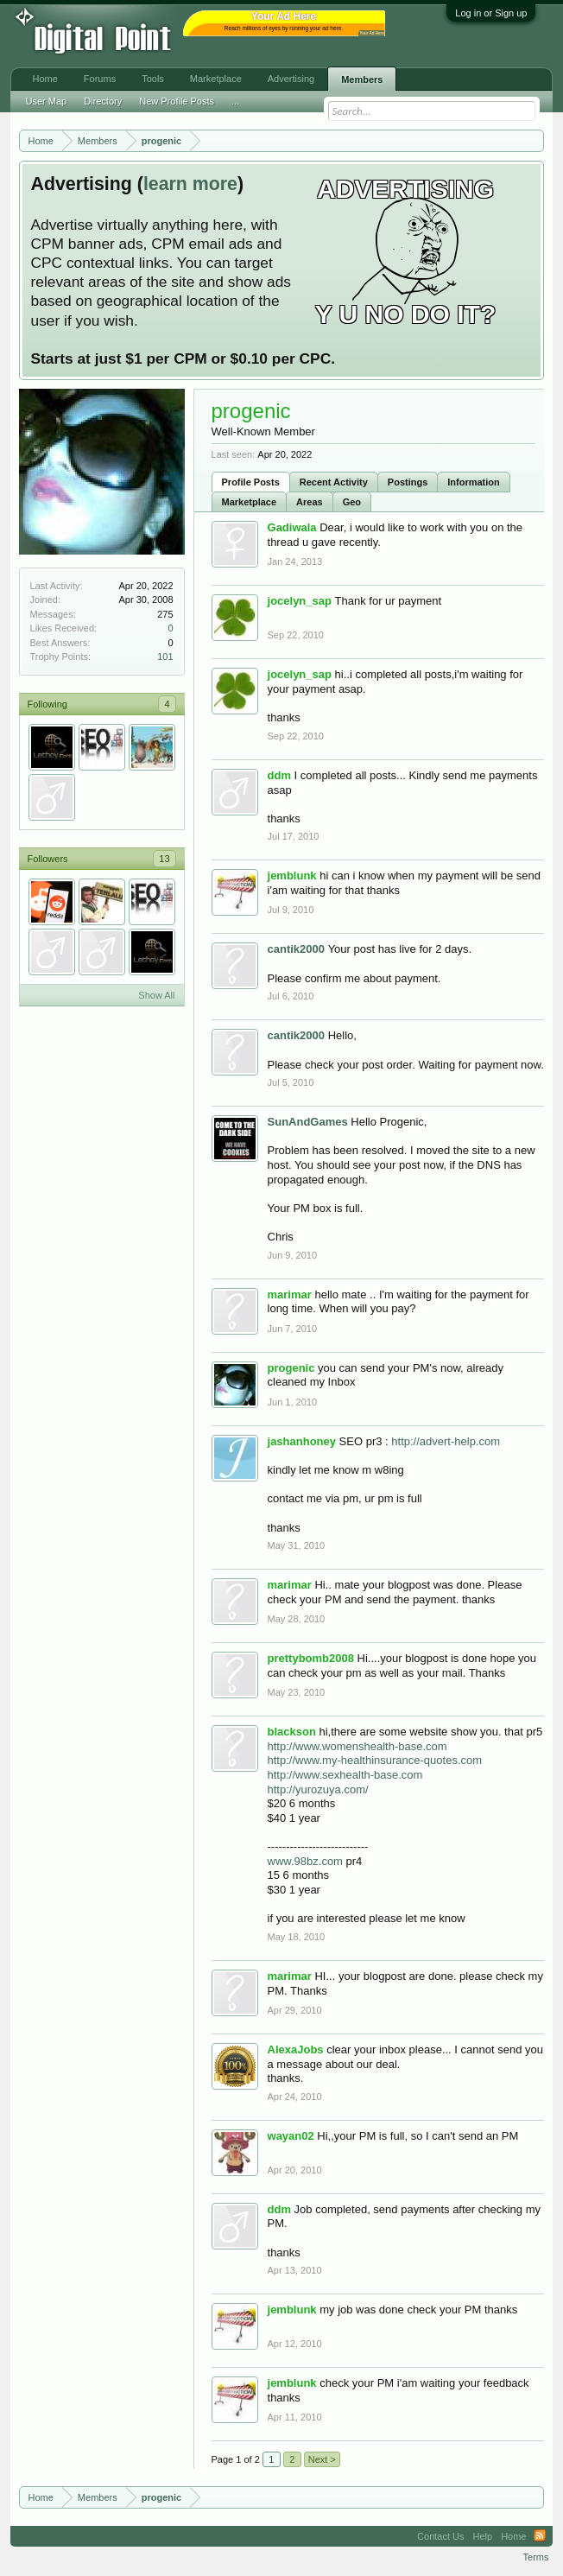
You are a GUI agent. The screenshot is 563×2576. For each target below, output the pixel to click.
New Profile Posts (176, 101)
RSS (540, 2536)
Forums (100, 78)
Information (473, 482)
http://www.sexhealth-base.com (345, 1774)
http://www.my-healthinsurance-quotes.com (375, 1760)
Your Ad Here (372, 33)
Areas (309, 502)
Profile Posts (251, 482)
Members (362, 79)
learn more (190, 184)
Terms (536, 2557)
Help (483, 2536)
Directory (103, 101)
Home (45, 78)
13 (164, 858)
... (235, 101)
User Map (46, 101)
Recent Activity (334, 482)
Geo (352, 502)
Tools (153, 78)
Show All (156, 995)
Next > (322, 2459)
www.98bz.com (305, 1861)
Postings (407, 482)
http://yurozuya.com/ (318, 1789)
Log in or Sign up (491, 13)
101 (165, 656)
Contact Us (440, 2536)
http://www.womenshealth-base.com (357, 1746)
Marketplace (249, 502)
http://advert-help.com (445, 1441)
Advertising (291, 78)
